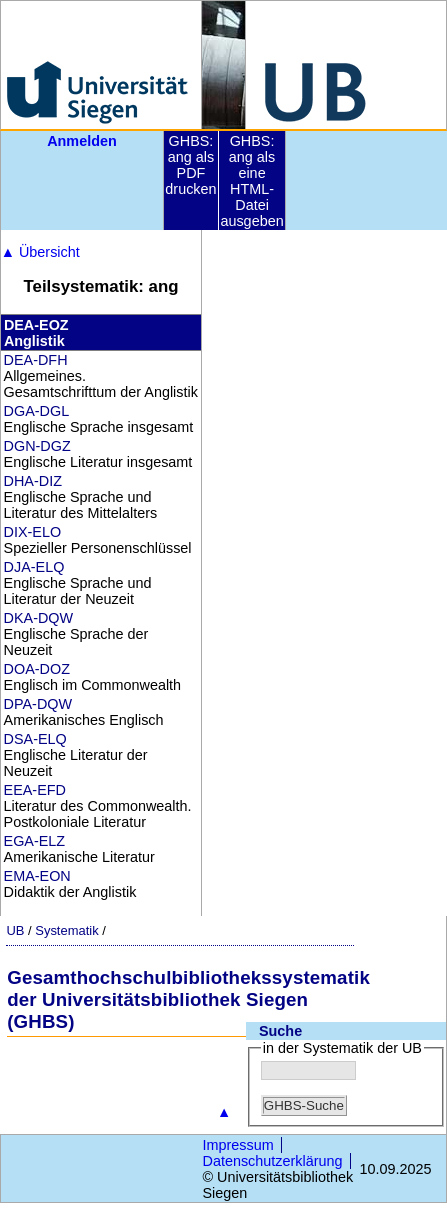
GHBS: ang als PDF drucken (190, 165)
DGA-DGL (37, 411)
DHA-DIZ (33, 481)
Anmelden (82, 141)
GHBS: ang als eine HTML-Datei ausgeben (251, 181)
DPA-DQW (38, 704)
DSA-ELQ (35, 739)
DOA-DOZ (37, 669)
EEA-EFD (35, 790)
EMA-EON (37, 876)
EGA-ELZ (35, 841)
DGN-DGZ (37, 446)
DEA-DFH (36, 360)
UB (15, 930)
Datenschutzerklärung (273, 1161)
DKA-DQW (39, 618)
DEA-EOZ (36, 325)
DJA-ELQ (34, 567)
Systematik (66, 930)
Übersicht (40, 252)
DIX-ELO (33, 532)
